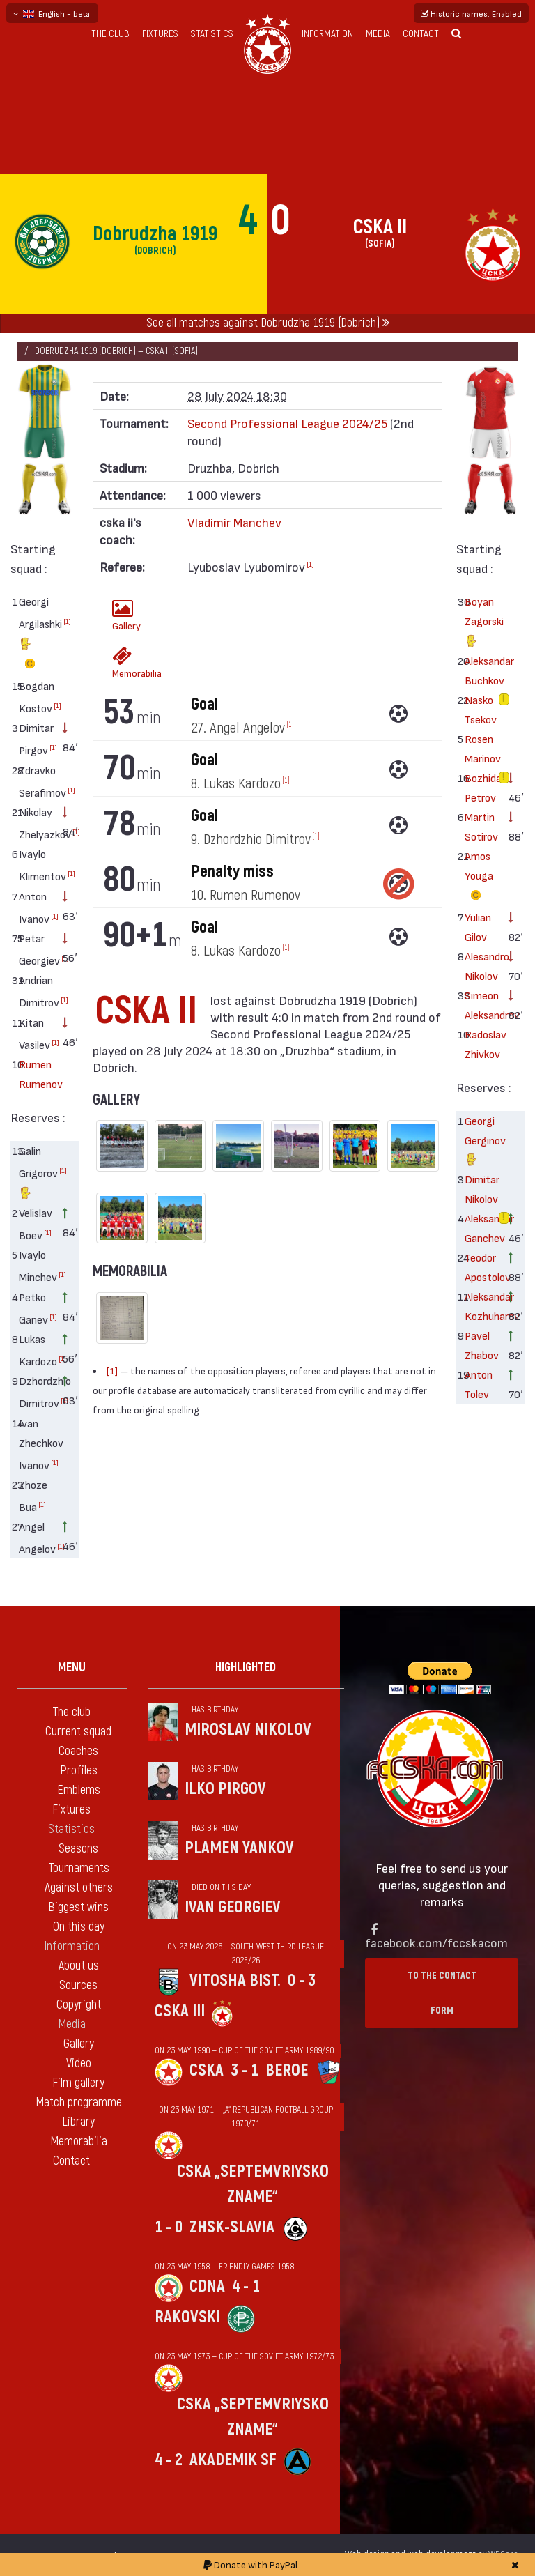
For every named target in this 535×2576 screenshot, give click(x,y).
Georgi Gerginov (482, 1142)
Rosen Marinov (482, 748)
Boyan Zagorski (482, 623)
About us (79, 1966)
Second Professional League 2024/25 (287, 422)
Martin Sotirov (481, 826)
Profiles (79, 1771)
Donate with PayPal (250, 2564)
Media (378, 33)
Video (78, 2063)
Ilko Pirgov (225, 1789)
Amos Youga (479, 877)
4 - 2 (169, 2460)
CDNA (207, 2286)
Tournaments (78, 1868)
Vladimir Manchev (234, 521)
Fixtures (160, 33)
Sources (78, 1985)
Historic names (471, 13)
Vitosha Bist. (235, 1980)
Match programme (79, 2102)
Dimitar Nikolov (482, 1188)
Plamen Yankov (239, 1848)
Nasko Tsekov (481, 709)
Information (327, 33)
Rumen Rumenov (36, 1073)
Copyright (78, 2005)
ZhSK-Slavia (231, 2227)
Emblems (78, 1790)
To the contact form (442, 1993)
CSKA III (180, 2011)
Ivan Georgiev (233, 1907)
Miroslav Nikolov (248, 1729)
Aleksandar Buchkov (482, 670)
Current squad (78, 1732)
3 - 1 (244, 2070)
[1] (67, 621)
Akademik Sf (233, 2460)
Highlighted (245, 1667)
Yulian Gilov (478, 926)
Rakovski (187, 2317)
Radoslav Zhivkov (482, 1043)
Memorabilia (126, 662)
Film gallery (78, 2083)
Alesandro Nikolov (482, 965)
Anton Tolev (479, 1383)
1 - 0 (169, 2227)
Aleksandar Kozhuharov (482, 1305)
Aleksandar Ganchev (482, 1227)
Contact (421, 33)
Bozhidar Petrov (482, 787)
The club (110, 33)
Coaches (78, 1751)
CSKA (206, 2070)
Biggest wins (78, 1907)
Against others (79, 1888)
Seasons (78, 1849)
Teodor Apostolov (482, 1266)
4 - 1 (246, 2286)
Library (78, 2122)
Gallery (126, 615)
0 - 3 (302, 1980)
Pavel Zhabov (482, 1344)
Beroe (286, 2070)
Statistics (212, 33)
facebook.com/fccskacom (436, 1942)
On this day (78, 1927)
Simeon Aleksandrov (482, 1004)
